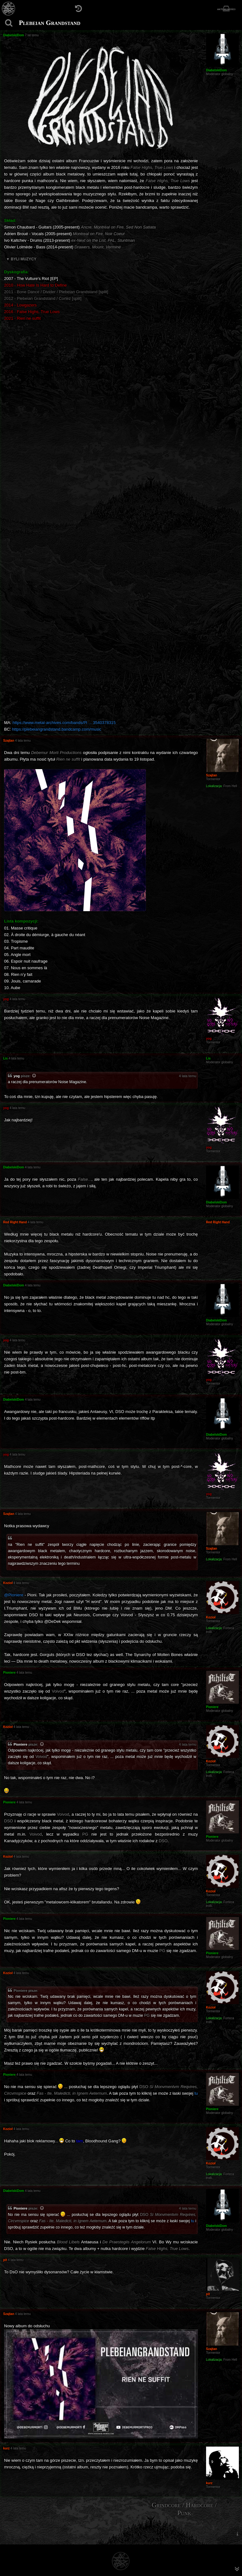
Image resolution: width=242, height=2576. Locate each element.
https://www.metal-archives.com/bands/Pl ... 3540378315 (64, 722)
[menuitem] (237, 2534)
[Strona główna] (9, 9)
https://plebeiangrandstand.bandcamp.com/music (56, 729)
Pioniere (20, 1744)
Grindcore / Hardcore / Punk (184, 2509)
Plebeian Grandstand (49, 23)
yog (17, 1076)
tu (196, 2093)
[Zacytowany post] (34, 1076)
